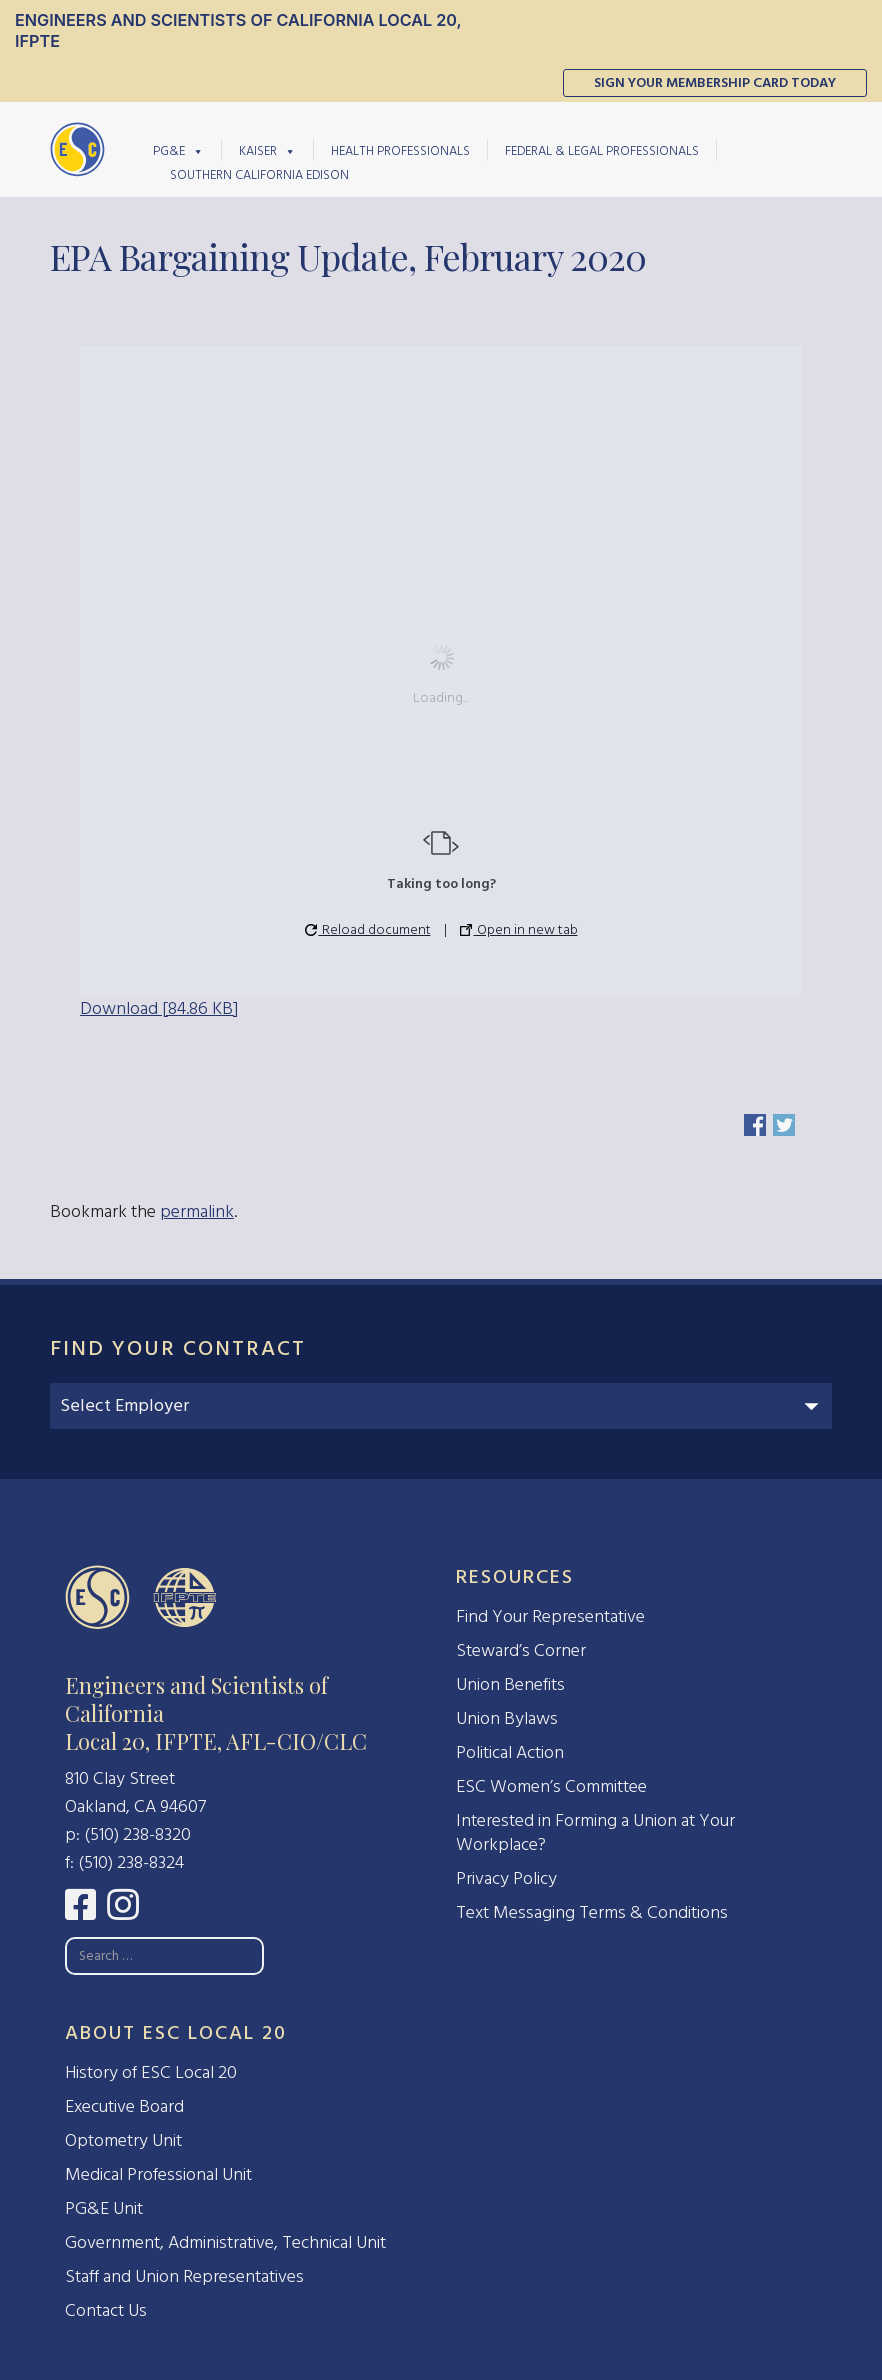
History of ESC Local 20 (151, 2072)
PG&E (178, 150)
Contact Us (106, 2310)
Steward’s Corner (521, 1650)
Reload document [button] (368, 929)
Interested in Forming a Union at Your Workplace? (595, 1832)
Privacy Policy (506, 1878)
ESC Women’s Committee (551, 1786)
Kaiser (267, 150)
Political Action (510, 1752)
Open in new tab (519, 929)
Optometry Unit (123, 2140)
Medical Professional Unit (158, 2174)
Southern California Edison (259, 174)
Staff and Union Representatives (184, 2276)
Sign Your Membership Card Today (715, 82)
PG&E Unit (104, 2208)
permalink (197, 1211)
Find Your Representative (550, 1616)
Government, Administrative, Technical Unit (225, 2242)
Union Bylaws (507, 1718)
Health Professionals (400, 150)
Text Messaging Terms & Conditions (592, 1912)
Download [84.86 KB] (159, 1008)
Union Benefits (510, 1684)
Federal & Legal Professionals (602, 150)
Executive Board (124, 2106)
